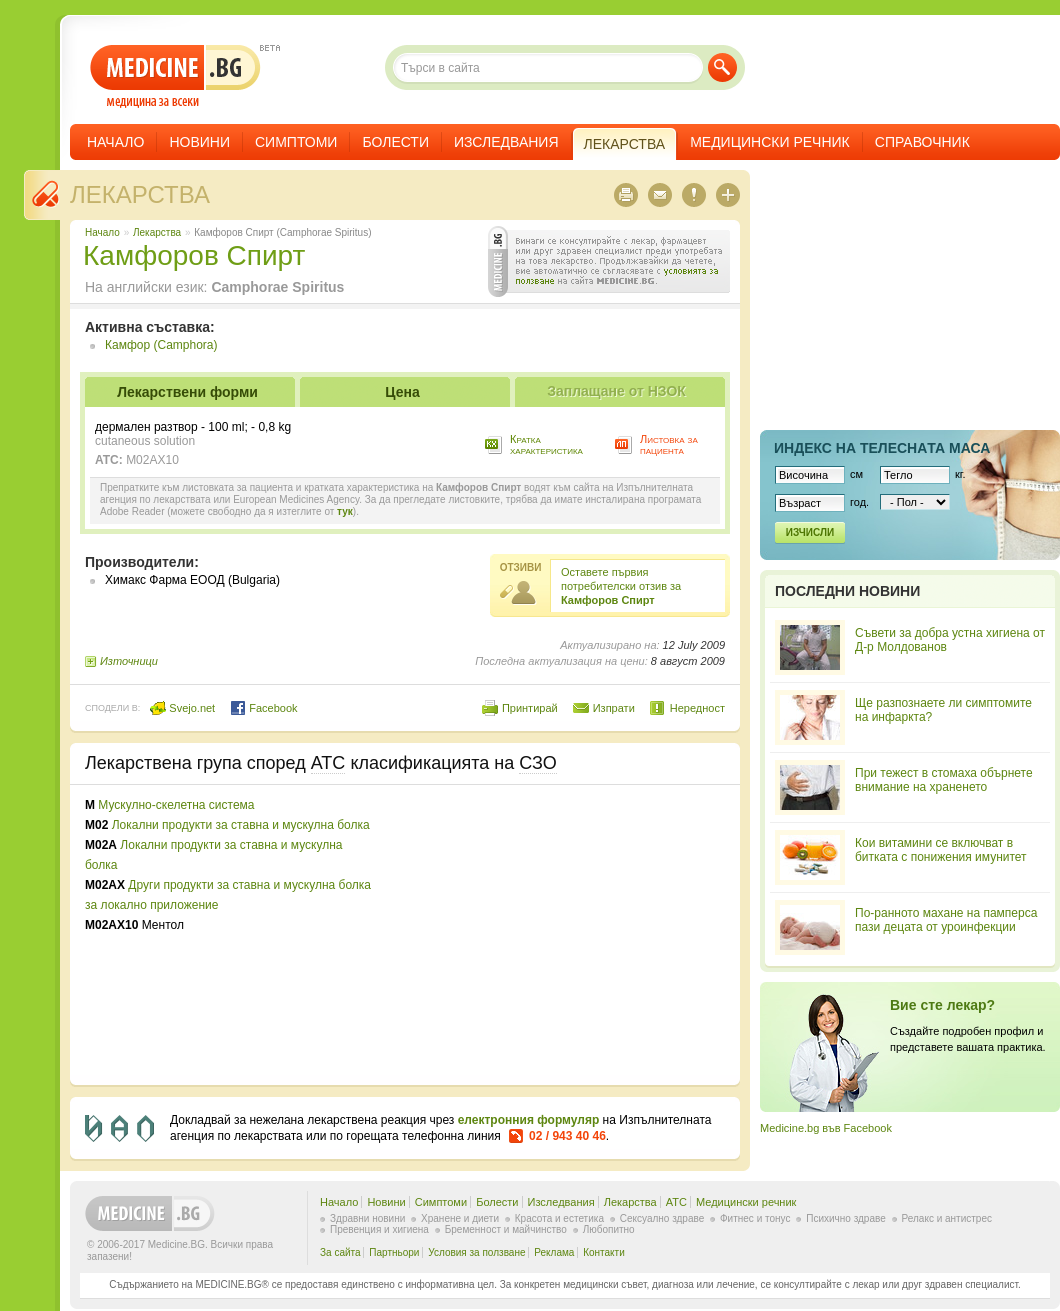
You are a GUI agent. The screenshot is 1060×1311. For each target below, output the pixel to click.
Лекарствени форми (187, 392)
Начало (115, 142)
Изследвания (506, 142)
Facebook (263, 708)
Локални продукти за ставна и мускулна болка (241, 825)
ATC (676, 1202)
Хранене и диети (460, 1218)
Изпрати (614, 708)
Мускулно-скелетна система (176, 805)
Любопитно (609, 1229)
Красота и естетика (559, 1218)
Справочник (922, 142)
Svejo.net (182, 708)
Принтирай (530, 708)
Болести (395, 142)
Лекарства (140, 194)
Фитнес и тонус (755, 1218)
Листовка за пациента (669, 444)
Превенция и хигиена (379, 1229)
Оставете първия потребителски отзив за (621, 586)
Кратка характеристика (546, 444)
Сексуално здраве (662, 1218)
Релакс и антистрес (947, 1218)
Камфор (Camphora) (161, 345)
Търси (722, 67)
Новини (199, 142)
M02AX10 (152, 460)
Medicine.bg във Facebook (826, 1128)
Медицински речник (770, 142)
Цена (402, 392)
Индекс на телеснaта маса (882, 448)
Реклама (554, 1252)
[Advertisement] (562, 935)
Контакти (604, 1252)
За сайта (340, 1252)
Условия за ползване (476, 1252)
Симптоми (296, 142)
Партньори (394, 1252)
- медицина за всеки (175, 76)
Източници (129, 661)
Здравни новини (367, 1218)
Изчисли (810, 532)
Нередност (697, 708)
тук (345, 511)
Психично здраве (846, 1218)
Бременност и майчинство (506, 1229)
